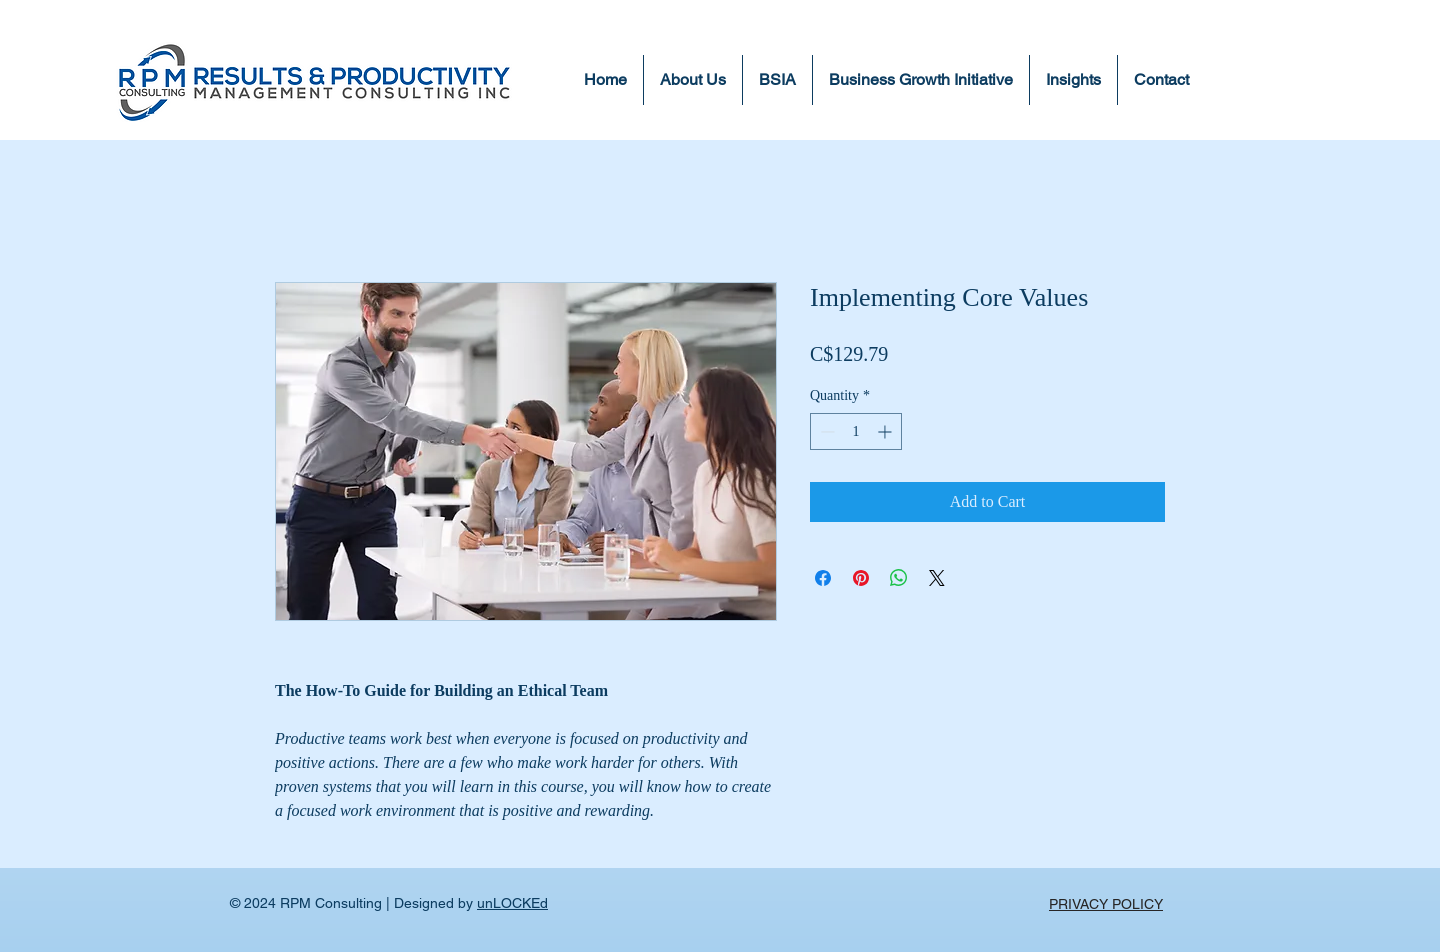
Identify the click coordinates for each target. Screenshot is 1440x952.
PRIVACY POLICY (1106, 904)
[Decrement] (825, 431)
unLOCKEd (512, 903)
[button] (1073, 80)
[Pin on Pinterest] (861, 578)
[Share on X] (937, 578)
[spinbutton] (856, 431)
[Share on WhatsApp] (899, 578)
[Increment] (886, 431)
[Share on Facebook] (823, 578)
